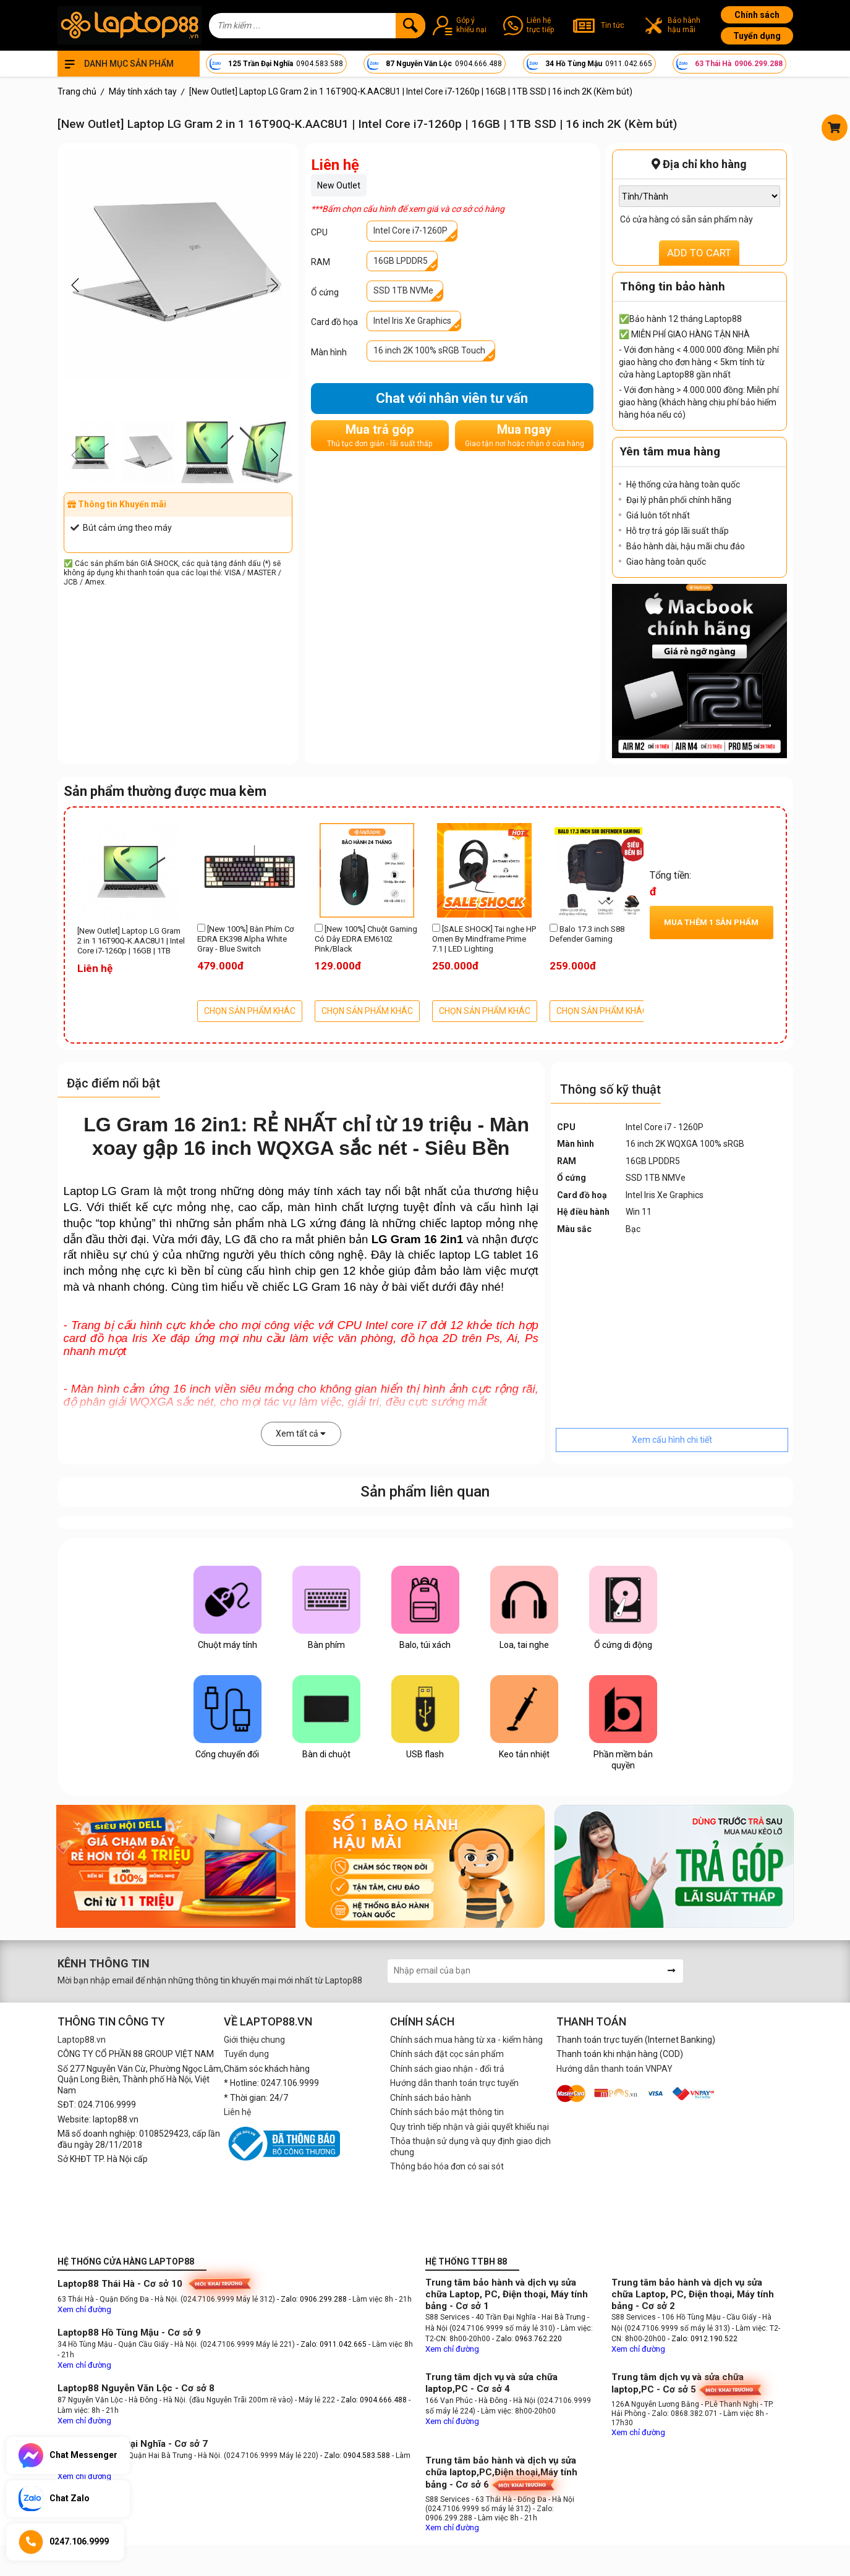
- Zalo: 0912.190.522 (702, 2338)
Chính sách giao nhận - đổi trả (447, 2069)
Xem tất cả (301, 1433)
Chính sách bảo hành (430, 2098)
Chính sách (757, 15)
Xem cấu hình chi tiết (672, 1440)
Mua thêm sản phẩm (711, 922)
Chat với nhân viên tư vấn (452, 398)
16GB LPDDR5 (400, 261)
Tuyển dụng (757, 36)
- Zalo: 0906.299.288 (313, 2299)
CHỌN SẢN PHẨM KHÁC (249, 1011)
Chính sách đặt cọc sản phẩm (447, 2054)
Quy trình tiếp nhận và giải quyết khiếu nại (469, 2127)
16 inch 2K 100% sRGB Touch (429, 350)
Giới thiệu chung (254, 2040)
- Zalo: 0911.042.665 (332, 2344)
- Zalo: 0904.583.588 (355, 2455)
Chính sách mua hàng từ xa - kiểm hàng (466, 2040)
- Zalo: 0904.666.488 (372, 2400)
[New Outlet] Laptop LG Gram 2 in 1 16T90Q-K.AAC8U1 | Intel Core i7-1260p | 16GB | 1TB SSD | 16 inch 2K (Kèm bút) (131, 941)
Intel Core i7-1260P (410, 230)
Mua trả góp (379, 435)
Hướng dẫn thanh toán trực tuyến (454, 2083)
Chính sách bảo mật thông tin (447, 2112)
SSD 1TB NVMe (403, 290)
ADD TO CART (699, 253)
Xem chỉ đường (84, 2309)
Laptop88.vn (81, 2040)
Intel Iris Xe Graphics (412, 321)
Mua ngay (524, 435)
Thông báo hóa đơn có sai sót (447, 2166)
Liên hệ (237, 2112)
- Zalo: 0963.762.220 (527, 2338)
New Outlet (338, 185)
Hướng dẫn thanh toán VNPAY (614, 2069)
